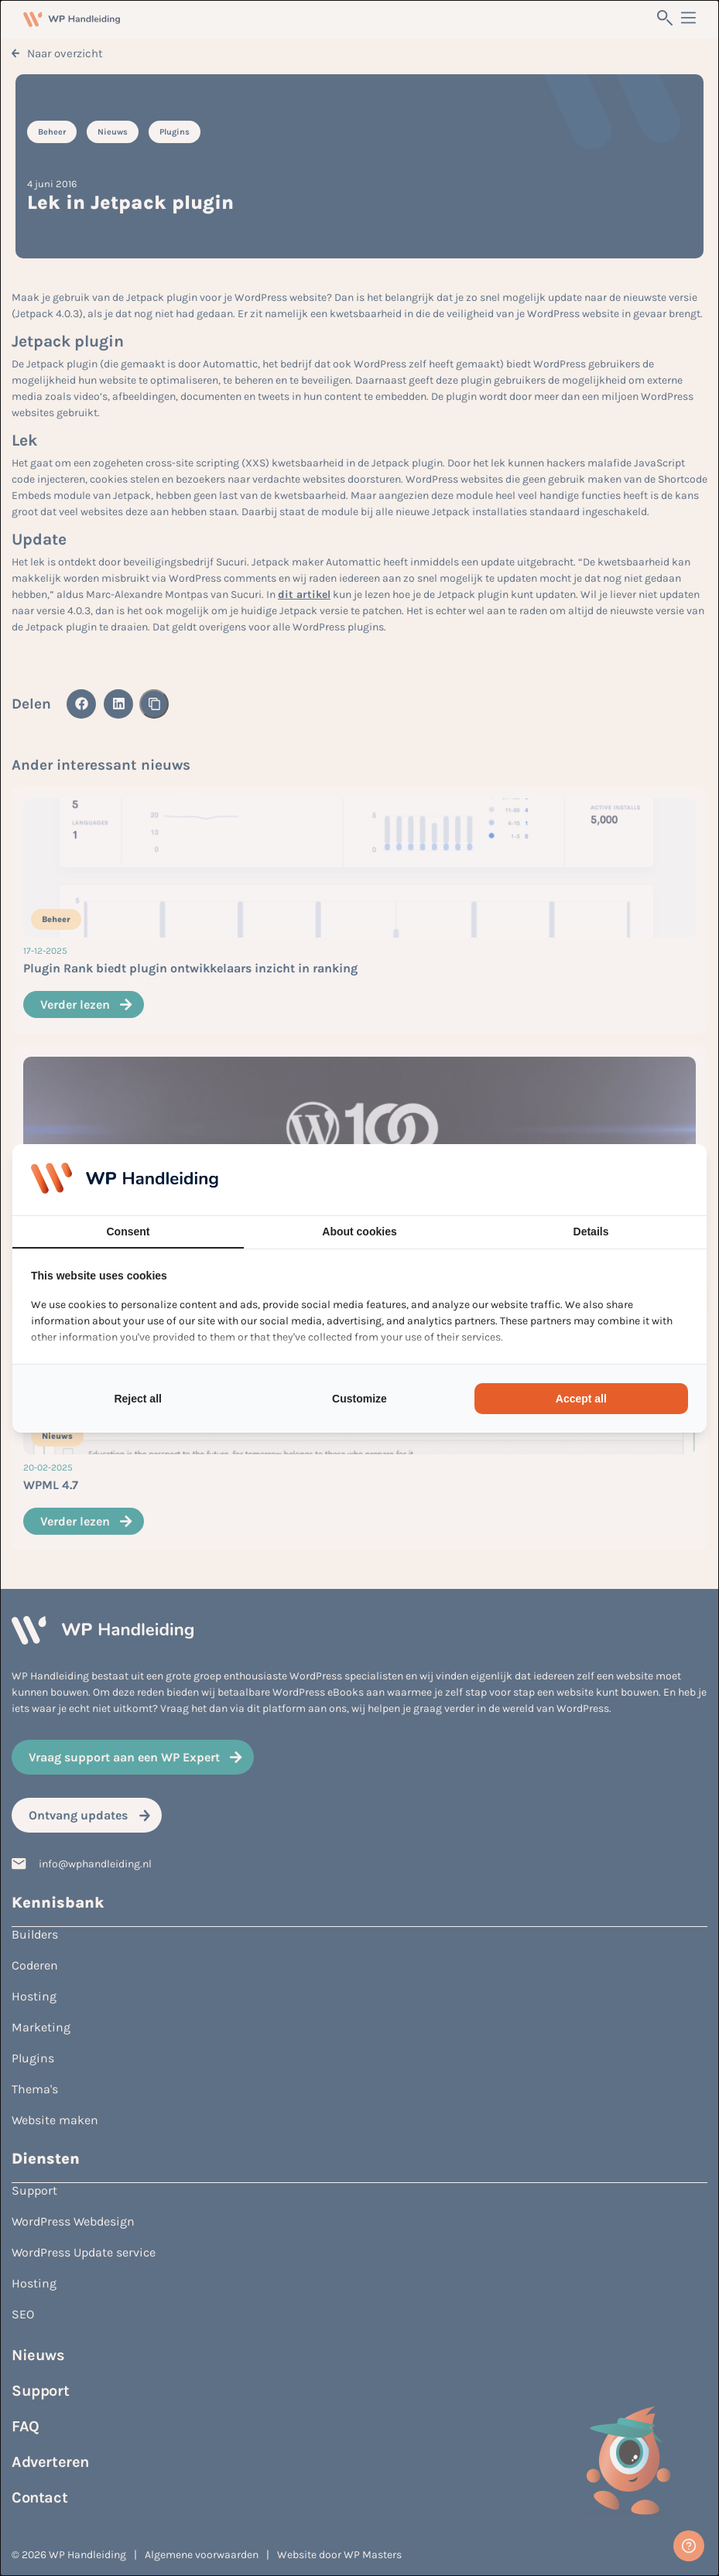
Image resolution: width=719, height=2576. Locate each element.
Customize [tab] (359, 1398)
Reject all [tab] (137, 1398)
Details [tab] (591, 1231)
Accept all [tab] (581, 1398)
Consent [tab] (128, 1231)
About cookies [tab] (359, 1231)
